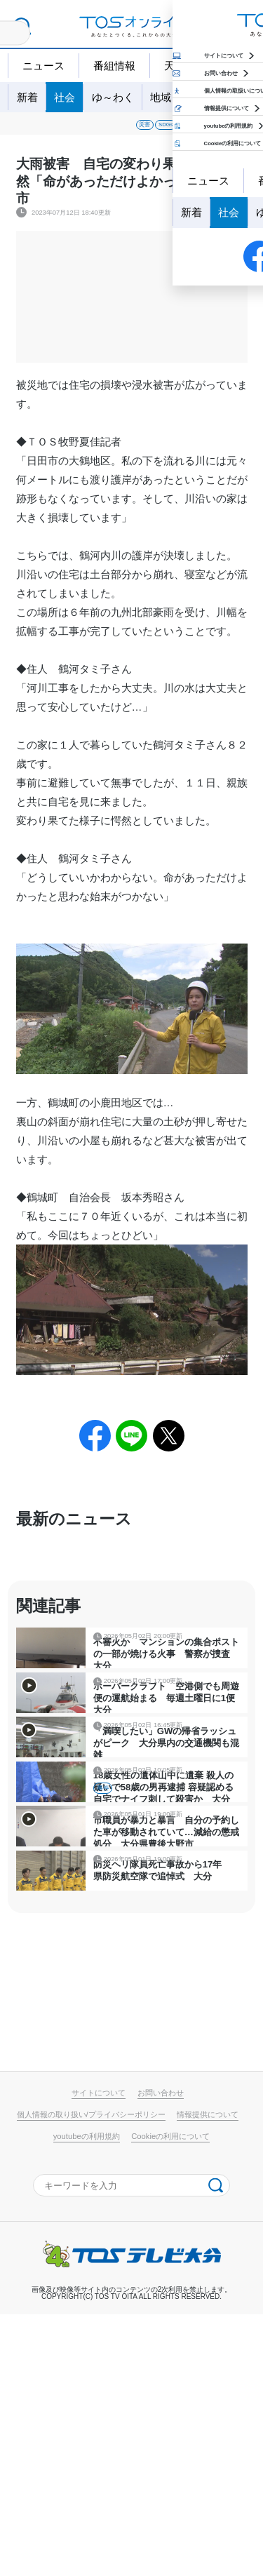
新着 (27, 97)
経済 (200, 129)
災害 (51, 129)
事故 (129, 129)
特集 (198, 97)
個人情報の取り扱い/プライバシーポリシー (91, 2376)
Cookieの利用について (170, 2398)
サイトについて (99, 2354)
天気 (174, 66)
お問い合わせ (160, 2354)
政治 (236, 129)
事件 (164, 129)
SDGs (90, 129)
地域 (160, 97)
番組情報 (114, 66)
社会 (64, 97)
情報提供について (207, 2376)
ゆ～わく (113, 97)
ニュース (43, 66)
